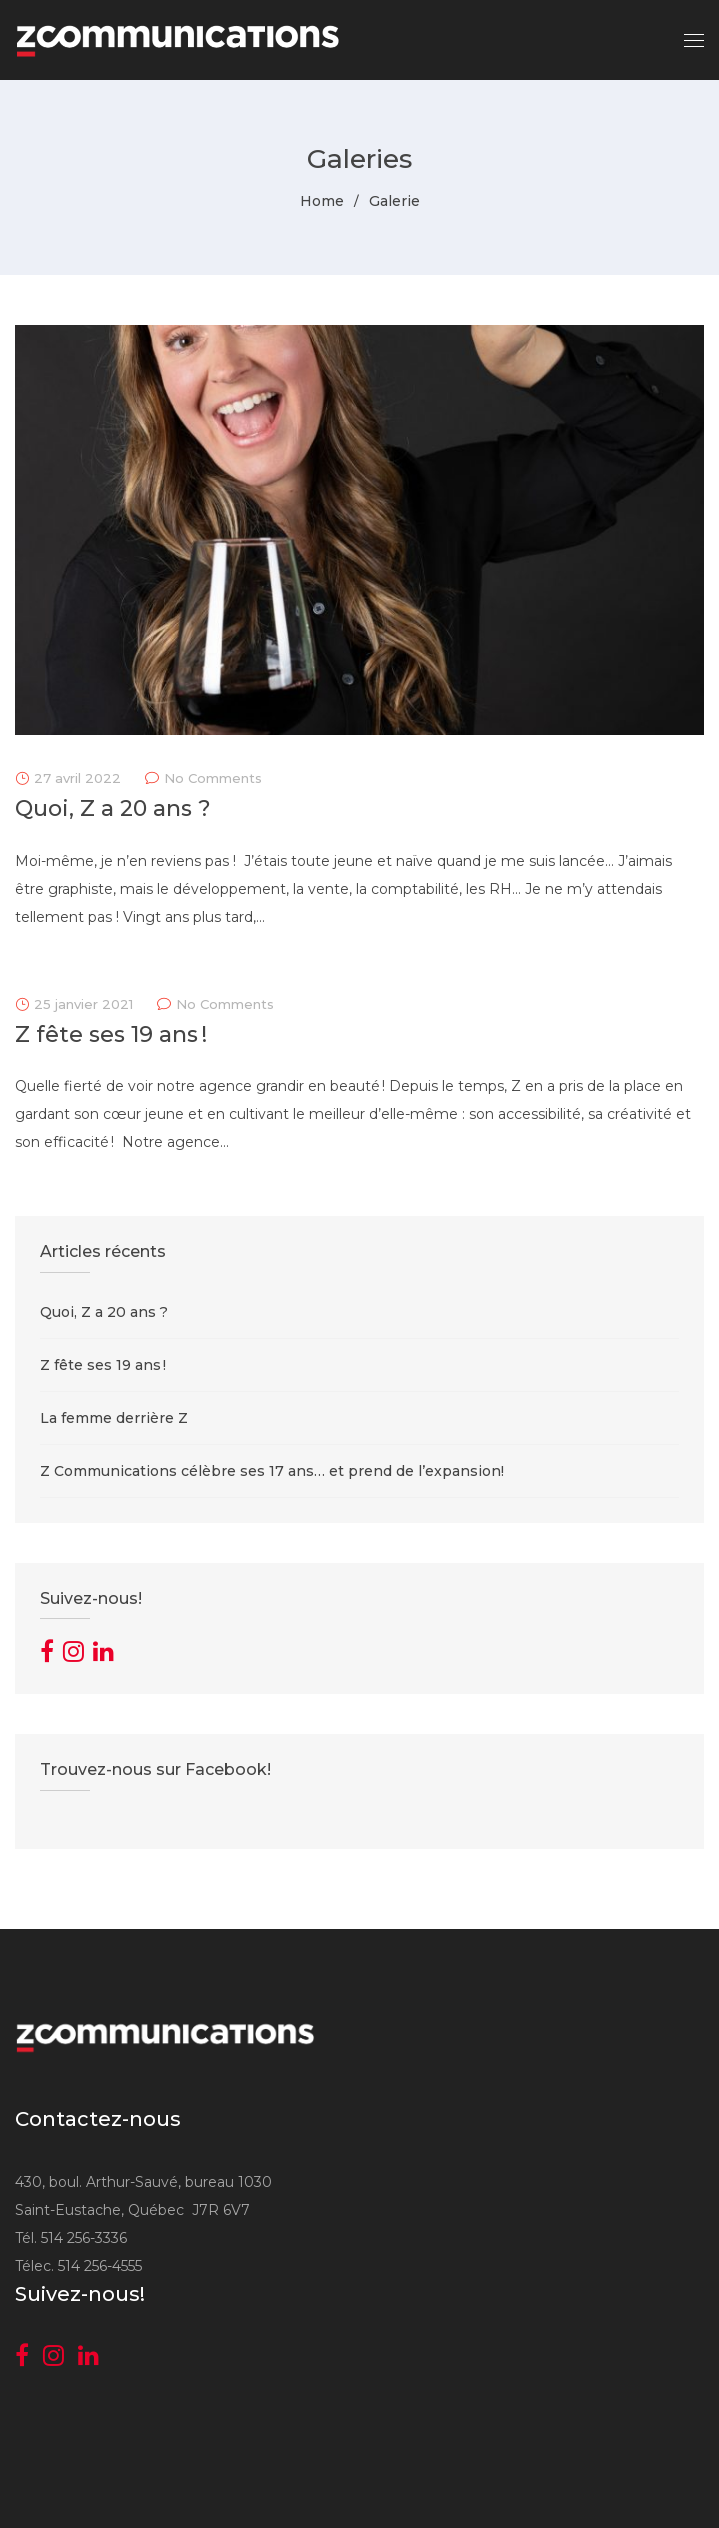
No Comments (213, 778)
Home (322, 201)
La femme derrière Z (114, 1418)
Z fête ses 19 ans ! (111, 1034)
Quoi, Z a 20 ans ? (113, 808)
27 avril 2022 (77, 778)
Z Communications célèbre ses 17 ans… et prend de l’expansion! (272, 1471)
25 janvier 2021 (83, 1004)
